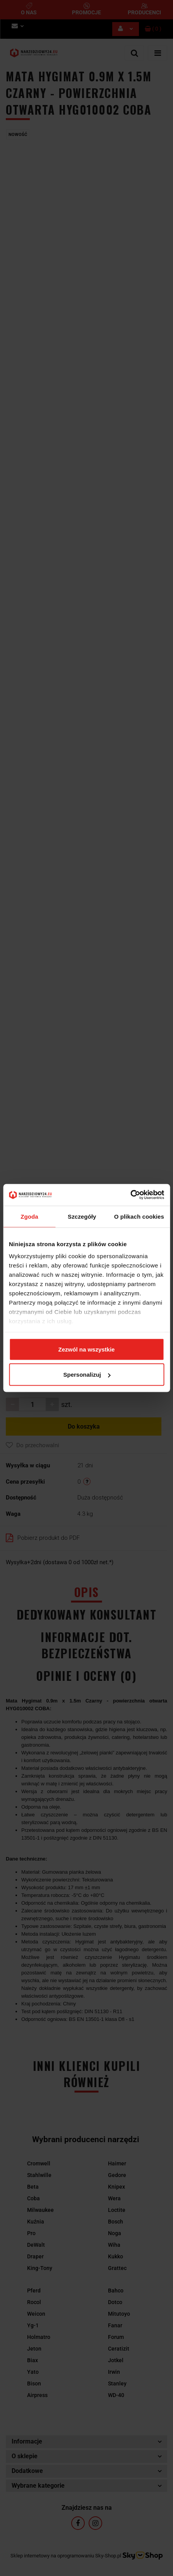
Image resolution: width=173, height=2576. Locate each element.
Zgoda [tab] (29, 1216)
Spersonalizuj (86, 1374)
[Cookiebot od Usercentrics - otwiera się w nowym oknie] (130, 1195)
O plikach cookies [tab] (139, 1216)
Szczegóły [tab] (82, 1216)
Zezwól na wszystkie (86, 1349)
